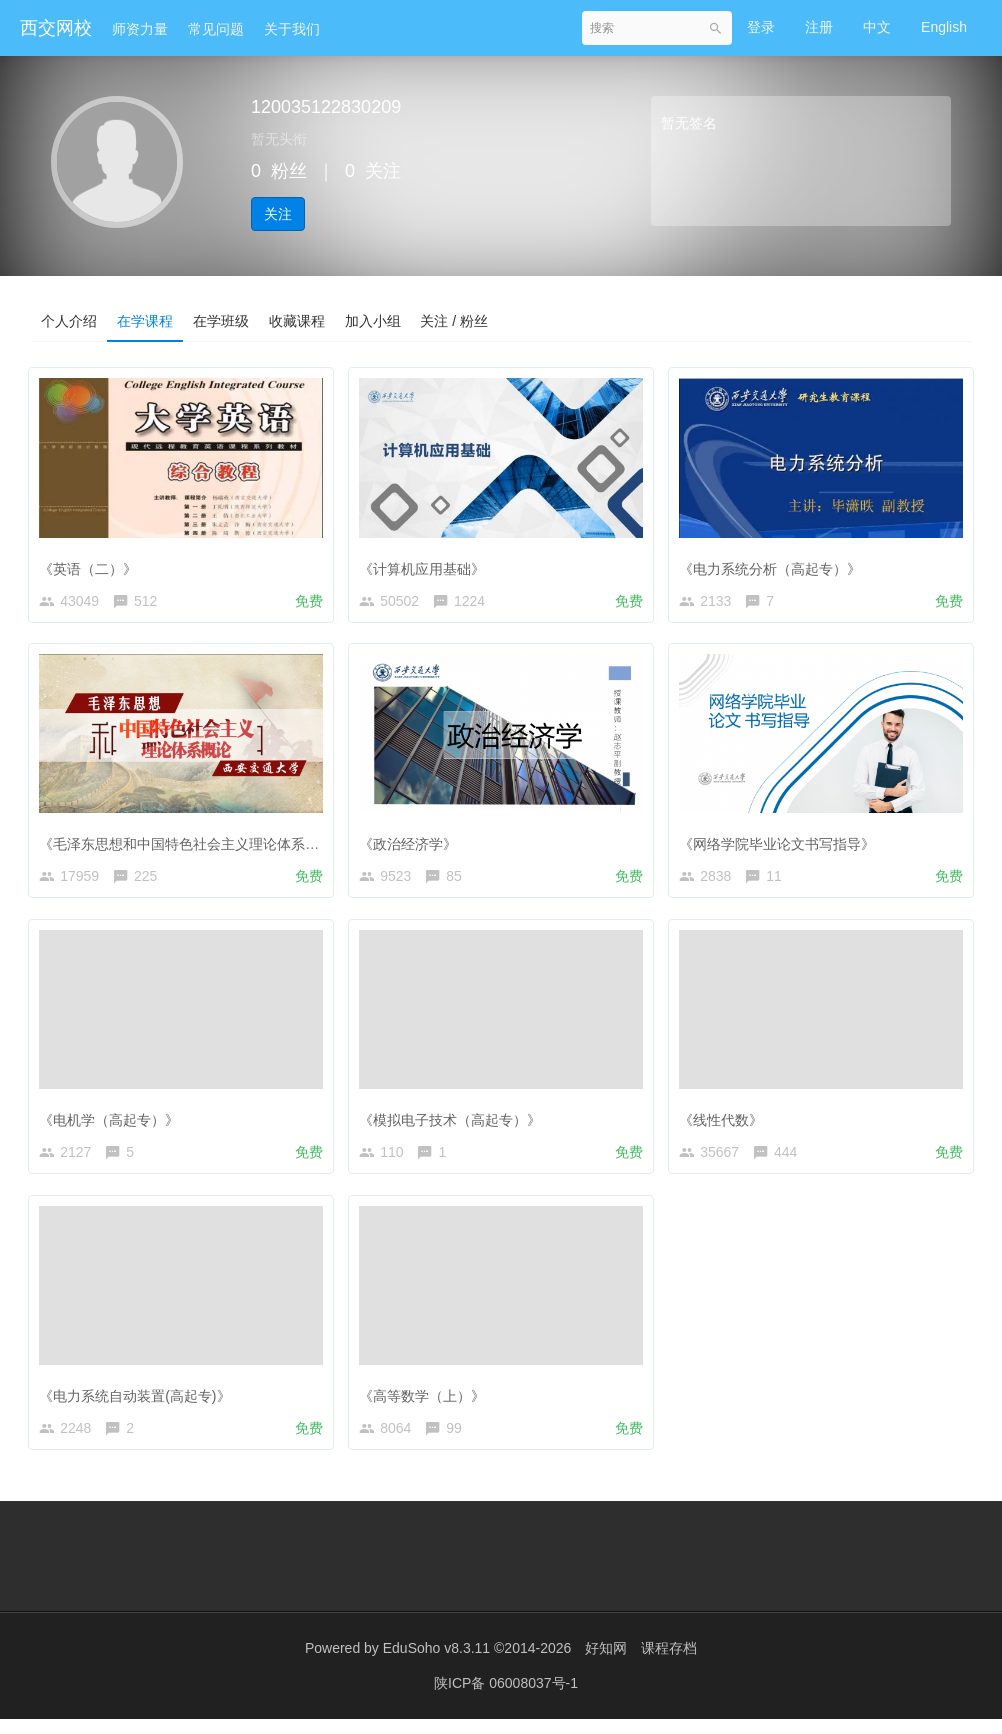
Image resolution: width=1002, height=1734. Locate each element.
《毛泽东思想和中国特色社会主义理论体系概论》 (198, 843)
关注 (278, 214)
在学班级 (221, 321)
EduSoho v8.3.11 (436, 1664)
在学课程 (145, 321)
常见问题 (216, 29)
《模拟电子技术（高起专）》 (455, 1123)
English (944, 27)
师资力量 (140, 29)
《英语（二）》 (93, 563)
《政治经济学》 (413, 843)
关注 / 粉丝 (455, 321)
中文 (877, 27)
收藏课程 (297, 321)
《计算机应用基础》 (427, 563)
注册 (819, 27)
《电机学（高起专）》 (114, 1123)
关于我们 (292, 29)
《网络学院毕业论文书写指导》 (782, 843)
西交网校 (56, 28)
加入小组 (373, 321)
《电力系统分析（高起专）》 (775, 563)
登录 (761, 27)
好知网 (606, 1664)
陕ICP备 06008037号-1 (506, 1699)
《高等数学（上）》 (427, 1403)
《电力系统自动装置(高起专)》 (139, 1403)
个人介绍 (69, 321)
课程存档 (669, 1664)
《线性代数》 (726, 1123)
